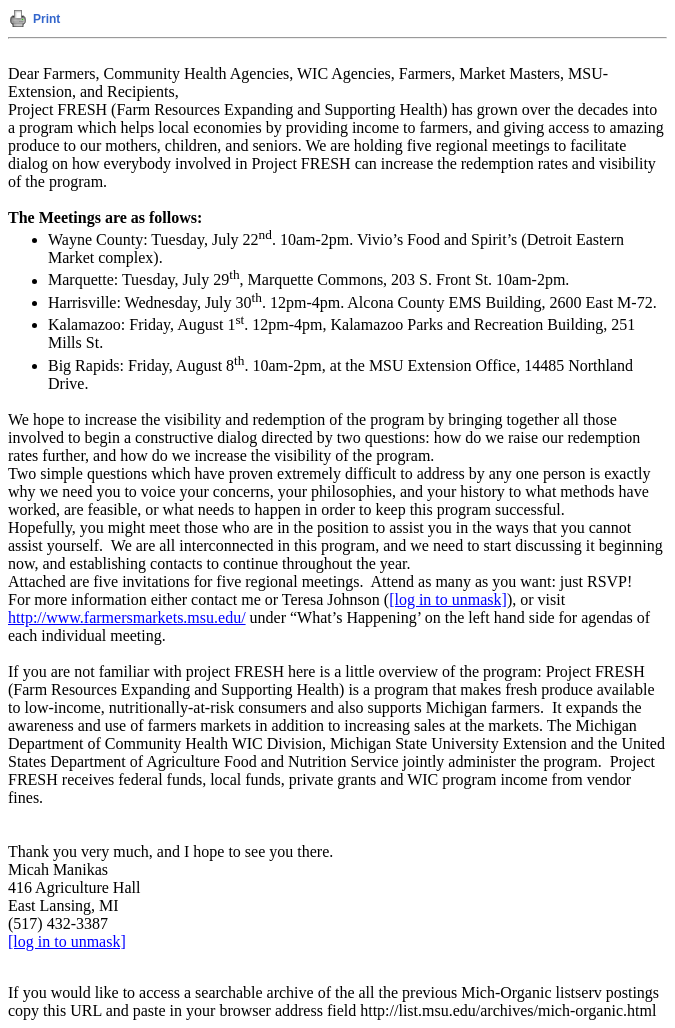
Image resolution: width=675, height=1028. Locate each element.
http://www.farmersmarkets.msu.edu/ (127, 617)
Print (46, 19)
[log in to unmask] (448, 599)
